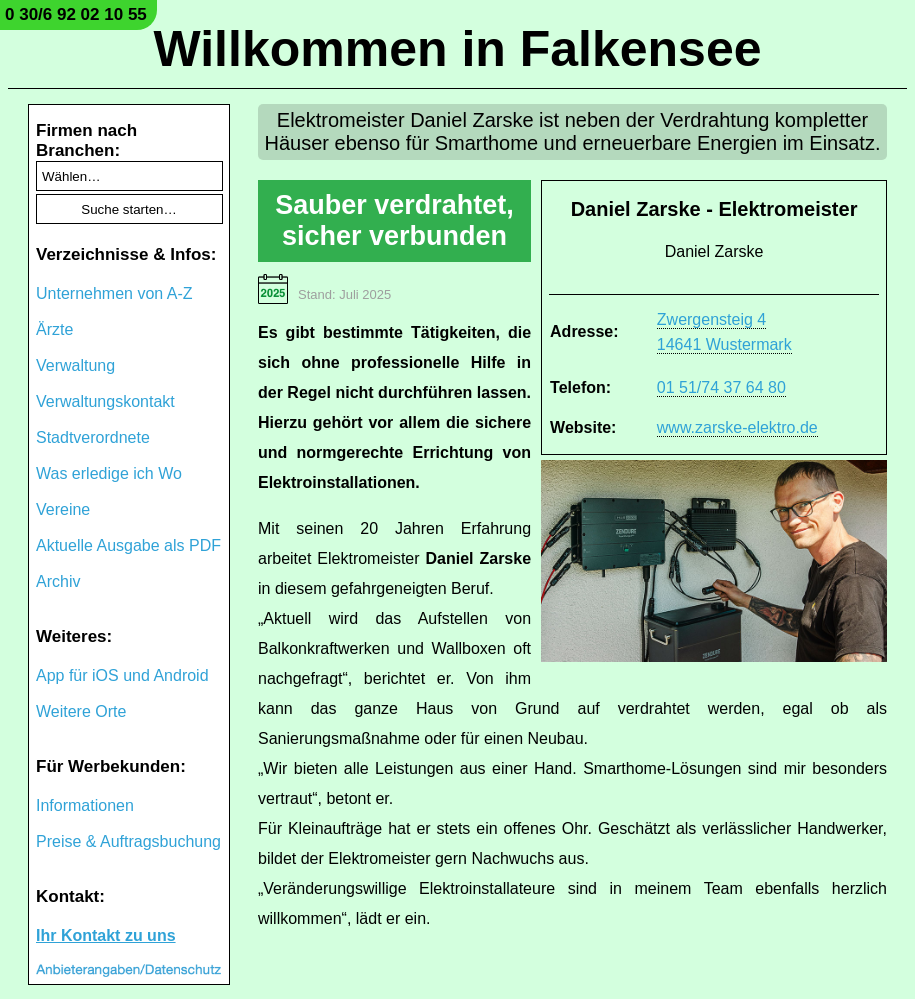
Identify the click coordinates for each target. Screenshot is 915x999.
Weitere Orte (81, 711)
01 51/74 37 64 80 (721, 387)
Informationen (85, 805)
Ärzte (54, 329)
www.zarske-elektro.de (737, 427)
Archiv (58, 581)
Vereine (63, 509)
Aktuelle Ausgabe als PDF (128, 545)
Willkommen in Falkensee (457, 49)
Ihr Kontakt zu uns (106, 935)
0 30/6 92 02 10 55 (76, 14)
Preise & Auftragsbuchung (128, 841)
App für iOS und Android (122, 675)
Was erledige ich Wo (109, 473)
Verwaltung (75, 365)
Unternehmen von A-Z (114, 293)
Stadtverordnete (93, 437)
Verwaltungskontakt (105, 401)
